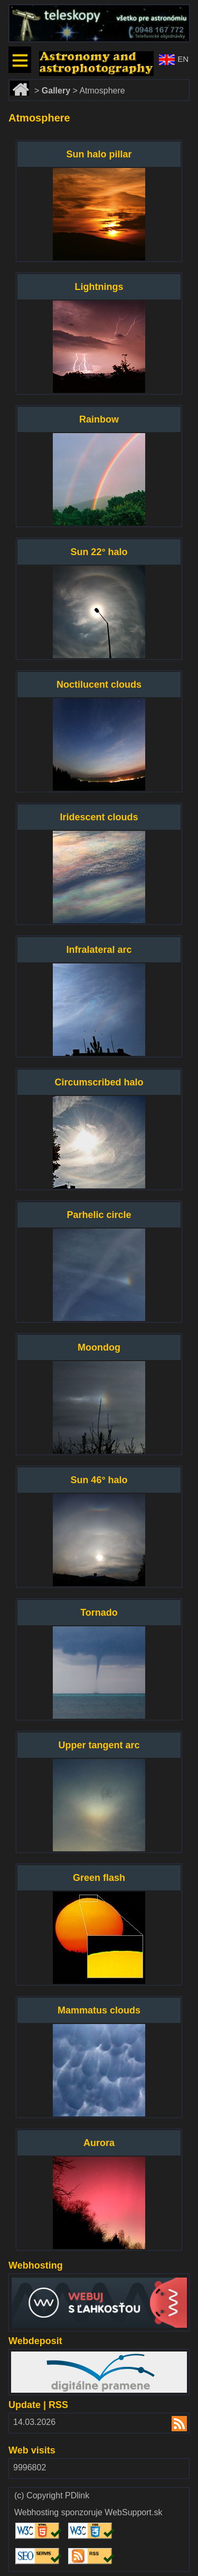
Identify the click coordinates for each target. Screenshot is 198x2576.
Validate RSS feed (89, 2553)
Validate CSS (89, 2522)
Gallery (56, 90)
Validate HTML (26, 2527)
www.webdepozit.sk (48, 2356)
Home (20, 84)
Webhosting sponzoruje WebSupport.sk (88, 2512)
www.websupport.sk (48, 2280)
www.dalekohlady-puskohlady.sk (69, 9)
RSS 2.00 (173, 2424)
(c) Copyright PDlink (51, 2495)
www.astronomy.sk (74, 55)
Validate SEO (36, 2548)
